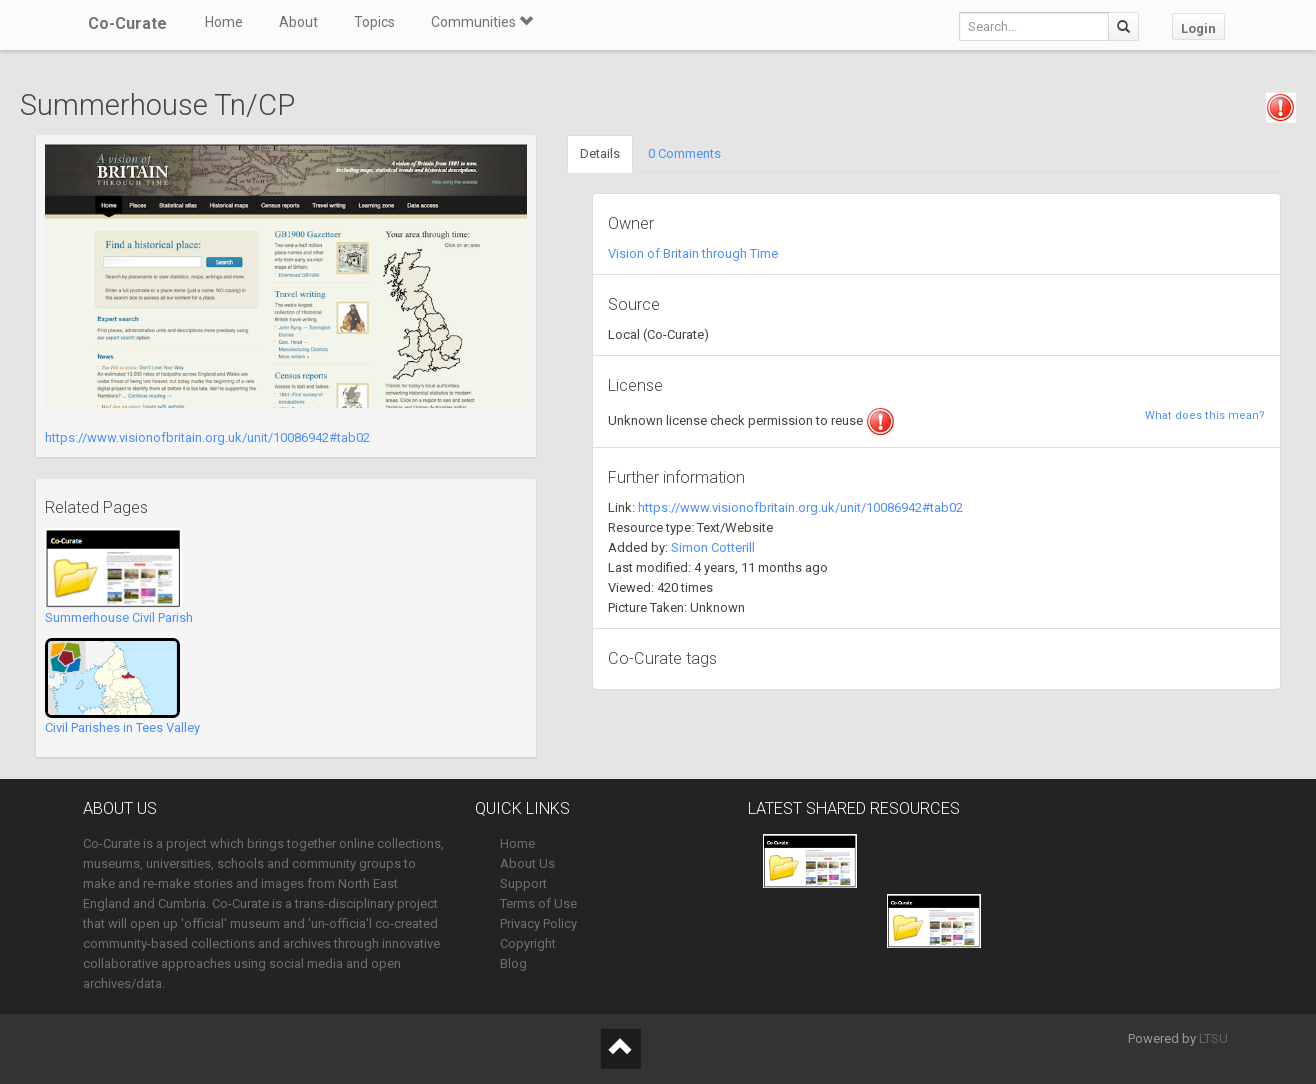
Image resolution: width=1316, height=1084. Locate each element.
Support (523, 883)
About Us (527, 863)
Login (1198, 28)
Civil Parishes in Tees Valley (122, 727)
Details (600, 153)
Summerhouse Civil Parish (119, 617)
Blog (513, 963)
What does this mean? (1205, 415)
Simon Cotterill (713, 547)
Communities (482, 22)
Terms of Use (538, 903)
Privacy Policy (538, 923)
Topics (374, 22)
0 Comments (684, 153)
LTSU (1213, 1038)
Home (224, 22)
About (298, 22)
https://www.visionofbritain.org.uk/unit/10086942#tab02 (207, 437)
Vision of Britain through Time (693, 253)
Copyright (528, 943)
